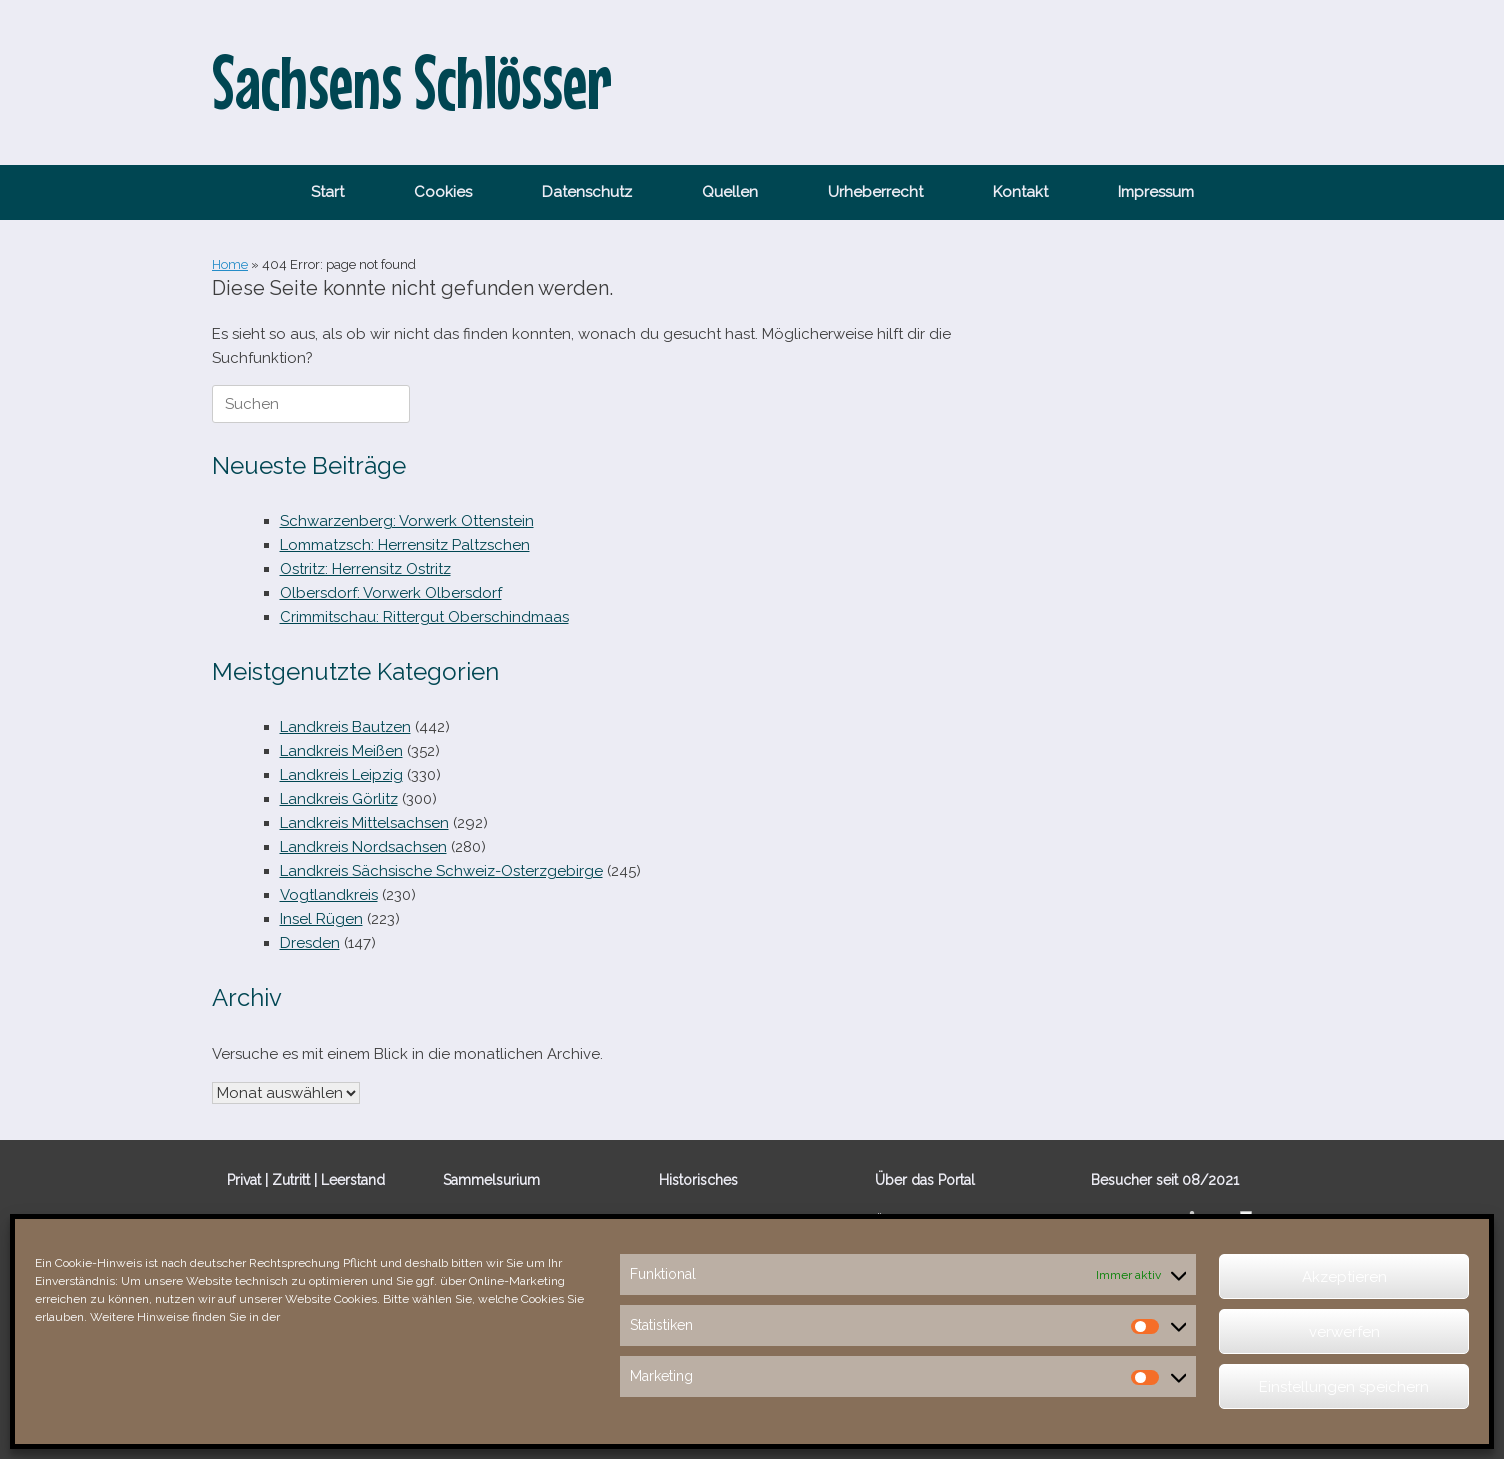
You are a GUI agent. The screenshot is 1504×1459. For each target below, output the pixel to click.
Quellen (730, 192)
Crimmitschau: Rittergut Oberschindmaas (424, 617)
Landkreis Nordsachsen (363, 847)
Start (327, 192)
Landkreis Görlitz (339, 799)
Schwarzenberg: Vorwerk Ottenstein (407, 521)
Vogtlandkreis (329, 895)
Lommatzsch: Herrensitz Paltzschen (405, 545)
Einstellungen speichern (1344, 1387)
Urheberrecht (875, 192)
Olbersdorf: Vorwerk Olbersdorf (391, 593)
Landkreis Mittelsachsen (364, 823)
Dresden (310, 943)
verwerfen (1344, 1332)
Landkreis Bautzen (345, 727)
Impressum (1156, 192)
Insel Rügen (321, 919)
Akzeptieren (1344, 1277)
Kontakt (1020, 192)
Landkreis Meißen (341, 751)
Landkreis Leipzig (341, 775)
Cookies (443, 192)
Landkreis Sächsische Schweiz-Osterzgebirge (441, 871)
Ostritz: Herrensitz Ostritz (365, 569)
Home (230, 264)
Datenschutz (587, 192)
